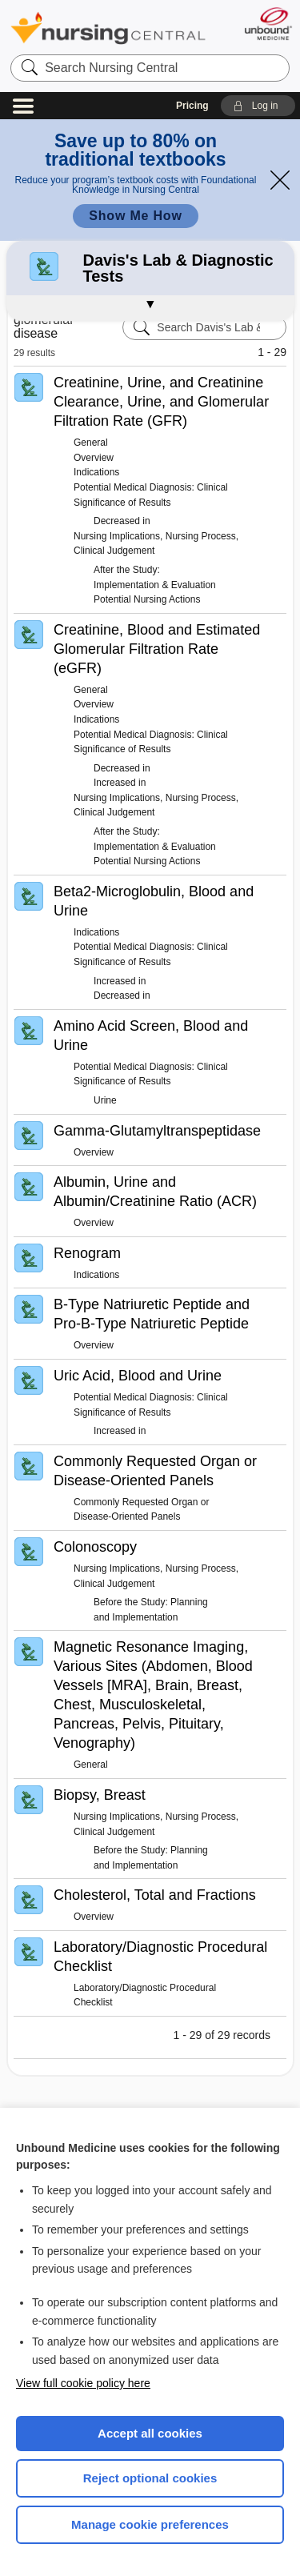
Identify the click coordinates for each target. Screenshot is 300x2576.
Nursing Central (108, 28)
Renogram (87, 1253)
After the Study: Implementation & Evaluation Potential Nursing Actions (155, 584)
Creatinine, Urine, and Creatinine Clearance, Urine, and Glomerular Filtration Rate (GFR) (161, 402)
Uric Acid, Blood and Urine (138, 1376)
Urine (105, 1100)
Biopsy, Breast (100, 1795)
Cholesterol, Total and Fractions (155, 1895)
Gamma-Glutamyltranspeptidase (157, 1131)
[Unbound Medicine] (268, 24)
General (91, 442)
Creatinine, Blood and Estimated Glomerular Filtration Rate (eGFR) (157, 649)
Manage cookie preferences (150, 2524)
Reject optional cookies (150, 2478)
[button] (258, 105)
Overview (94, 457)
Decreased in (122, 521)
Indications (96, 472)
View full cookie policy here (83, 2383)
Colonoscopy (95, 1547)
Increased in (120, 782)
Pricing (192, 105)
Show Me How (135, 215)
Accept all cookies (150, 2433)
